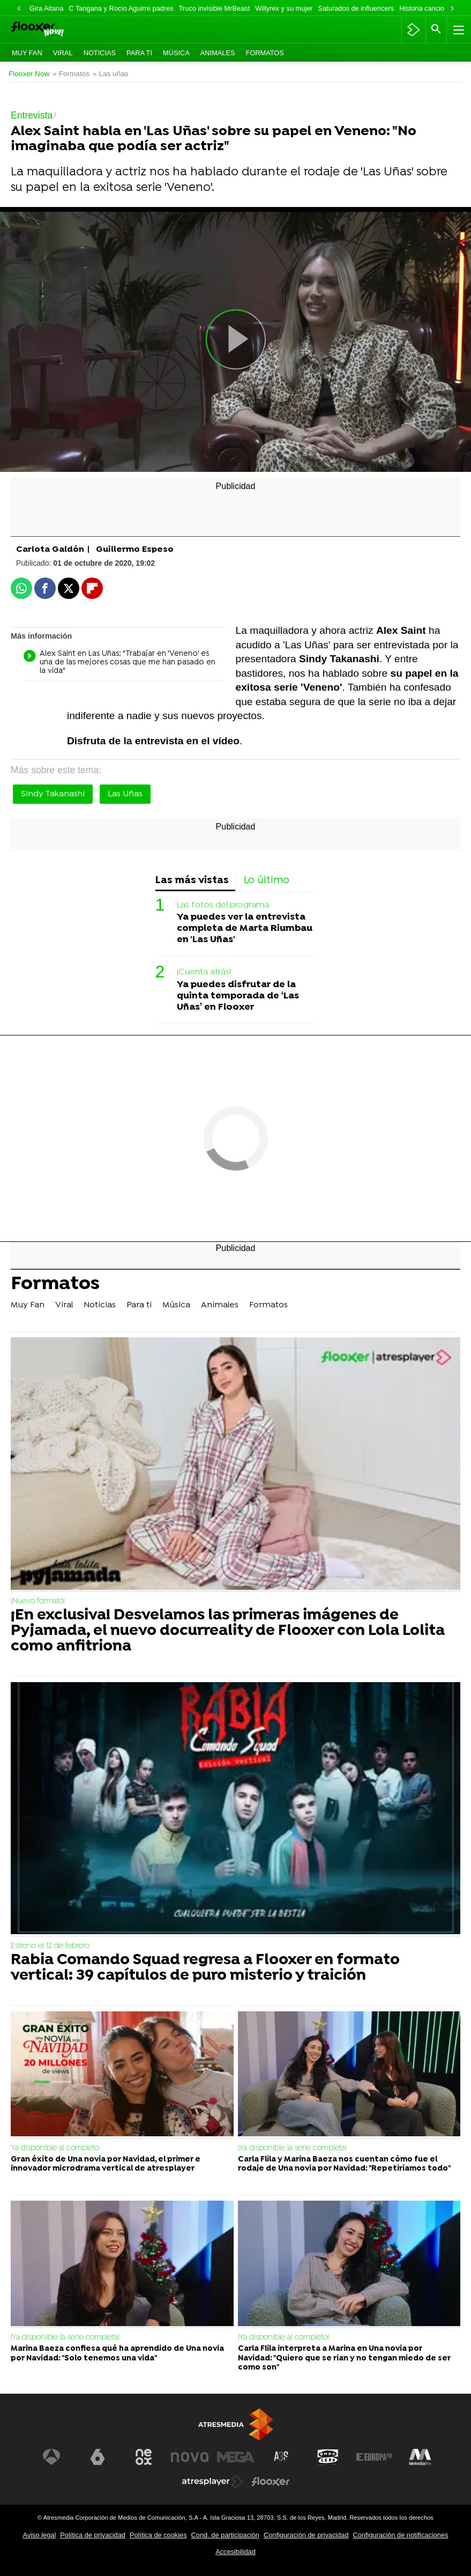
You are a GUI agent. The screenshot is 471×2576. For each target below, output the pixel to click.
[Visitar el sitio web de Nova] (189, 2457)
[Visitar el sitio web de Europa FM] (374, 2457)
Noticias (100, 53)
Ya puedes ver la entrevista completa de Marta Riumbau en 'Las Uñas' (244, 928)
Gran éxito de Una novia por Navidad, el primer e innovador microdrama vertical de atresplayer (105, 2164)
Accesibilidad (235, 2552)
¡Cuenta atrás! (204, 972)
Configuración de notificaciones (400, 2535)
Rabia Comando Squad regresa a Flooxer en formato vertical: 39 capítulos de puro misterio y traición (205, 1968)
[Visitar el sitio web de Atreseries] (282, 2457)
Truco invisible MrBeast (214, 8)
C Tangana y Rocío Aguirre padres (121, 8)
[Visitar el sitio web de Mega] (236, 2457)
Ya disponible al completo (55, 2148)
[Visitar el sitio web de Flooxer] (270, 2482)
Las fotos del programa (223, 905)
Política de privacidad (92, 2535)
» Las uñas (111, 74)
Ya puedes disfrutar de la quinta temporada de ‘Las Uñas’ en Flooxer (238, 996)
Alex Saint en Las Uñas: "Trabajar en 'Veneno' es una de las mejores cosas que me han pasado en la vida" (119, 663)
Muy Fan (27, 53)
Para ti (139, 53)
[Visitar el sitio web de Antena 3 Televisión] (51, 2457)
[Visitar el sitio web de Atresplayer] (212, 2482)
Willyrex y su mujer (283, 8)
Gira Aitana (46, 8)
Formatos (264, 53)
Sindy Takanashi (53, 794)
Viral (63, 53)
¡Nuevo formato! (38, 1601)
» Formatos (71, 74)
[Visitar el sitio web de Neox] (143, 2457)
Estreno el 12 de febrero (50, 1946)
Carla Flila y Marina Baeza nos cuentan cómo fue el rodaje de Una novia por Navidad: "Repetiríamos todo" (344, 2164)
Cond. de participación (225, 2535)
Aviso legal (39, 2535)
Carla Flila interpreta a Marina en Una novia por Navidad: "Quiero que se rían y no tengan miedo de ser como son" (344, 2358)
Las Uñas (125, 794)
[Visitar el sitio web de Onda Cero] (328, 2457)
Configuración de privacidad (306, 2535)
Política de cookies (158, 2535)
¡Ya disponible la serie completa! (292, 2148)
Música (176, 53)
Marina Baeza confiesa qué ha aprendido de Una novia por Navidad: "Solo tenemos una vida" (117, 2353)
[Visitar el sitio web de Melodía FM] (420, 2457)
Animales (217, 53)
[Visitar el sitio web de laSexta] (97, 2457)
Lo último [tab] (266, 881)
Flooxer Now (29, 74)
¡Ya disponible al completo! (283, 2337)
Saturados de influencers (356, 8)
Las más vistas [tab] (192, 881)
